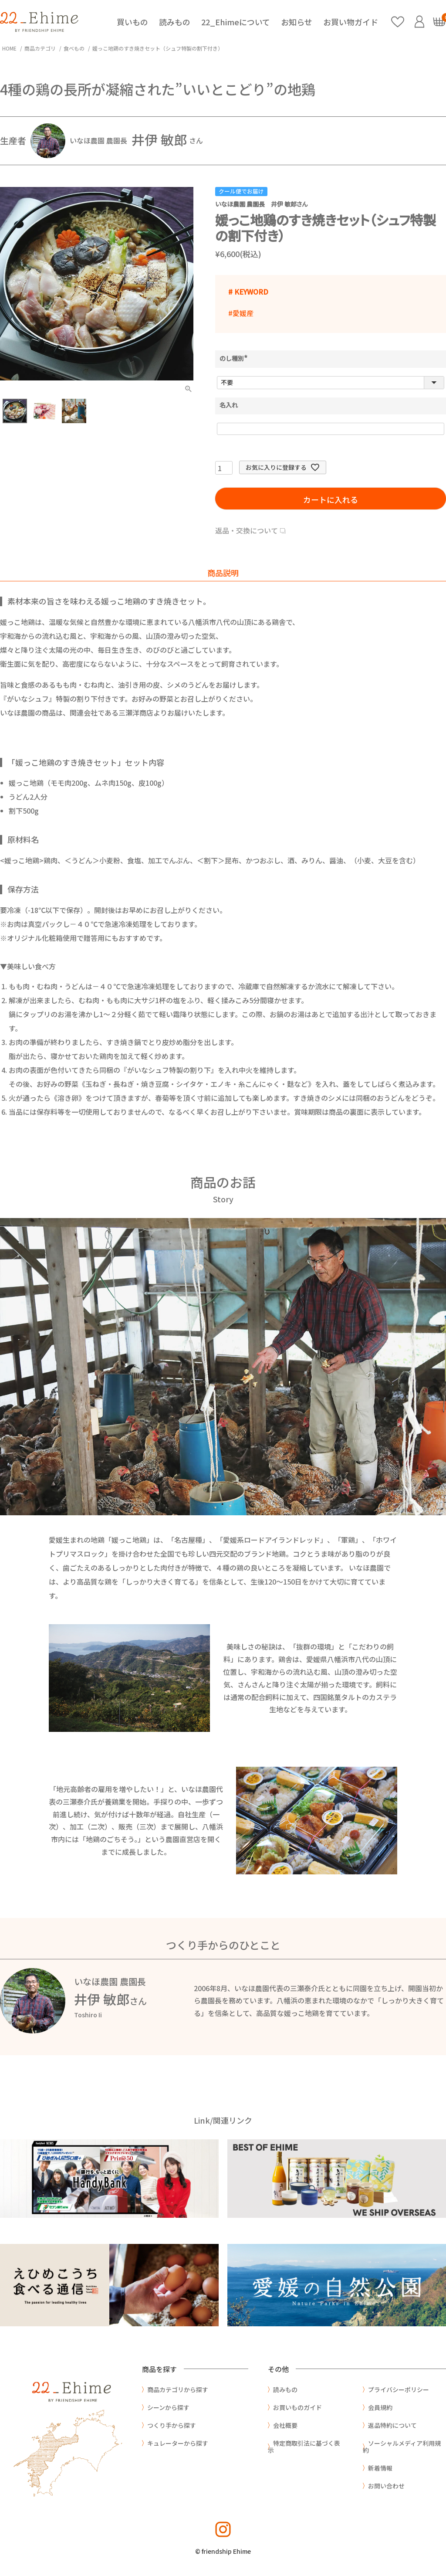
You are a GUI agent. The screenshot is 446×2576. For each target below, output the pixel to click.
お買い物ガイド (350, 21)
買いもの (132, 21)
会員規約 (380, 2407)
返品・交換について (246, 530)
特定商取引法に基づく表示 (304, 2446)
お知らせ (296, 21)
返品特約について (392, 2425)
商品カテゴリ (40, 48)
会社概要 (285, 2425)
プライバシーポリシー (398, 2389)
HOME (9, 48)
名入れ (229, 404)
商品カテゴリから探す (177, 2389)
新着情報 (380, 2468)
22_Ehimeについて (235, 21)
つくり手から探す (171, 2425)
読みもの (174, 21)
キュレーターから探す (177, 2443)
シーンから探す (168, 2407)
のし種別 (235, 358)
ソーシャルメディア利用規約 (402, 2446)
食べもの (74, 48)
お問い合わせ (386, 2485)
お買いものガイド (297, 2407)
